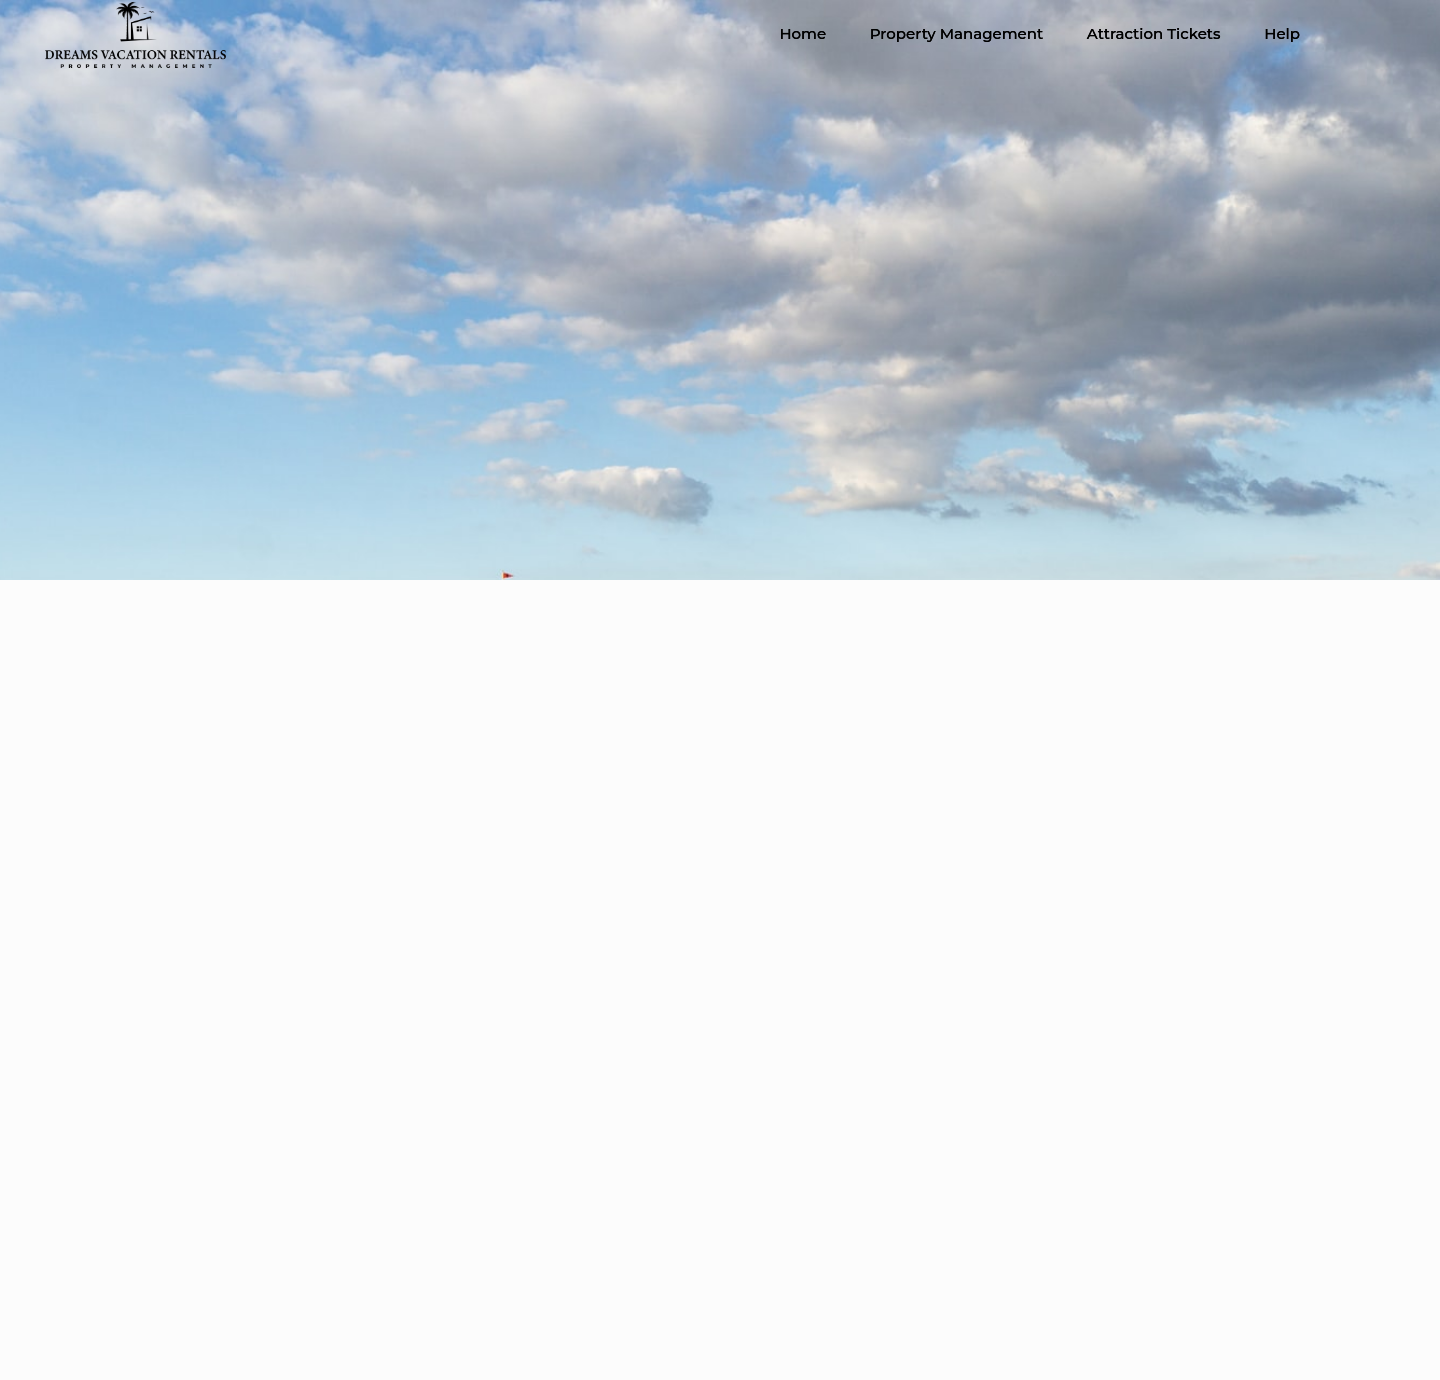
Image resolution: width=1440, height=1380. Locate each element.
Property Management (956, 33)
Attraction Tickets (1154, 33)
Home (802, 33)
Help (1282, 33)
